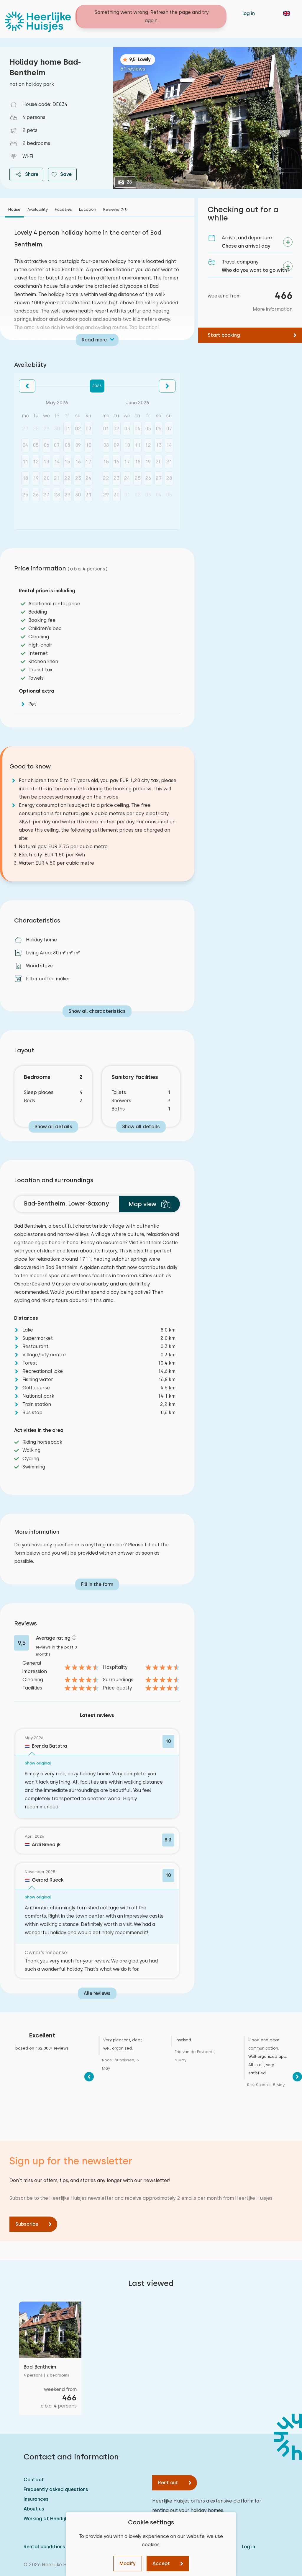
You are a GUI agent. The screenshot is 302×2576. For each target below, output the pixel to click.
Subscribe (26, 2224)
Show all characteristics (97, 1011)
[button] (27, 386)
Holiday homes (130, 13)
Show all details (53, 1126)
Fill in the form (97, 1584)
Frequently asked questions (56, 2489)
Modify (127, 2563)
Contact (166, 13)
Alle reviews (97, 1993)
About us (34, 2509)
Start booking (224, 335)
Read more (94, 340)
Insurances (36, 2499)
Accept (161, 2563)
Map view (149, 1204)
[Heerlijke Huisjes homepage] (38, 21)
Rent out (168, 2482)
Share (26, 174)
